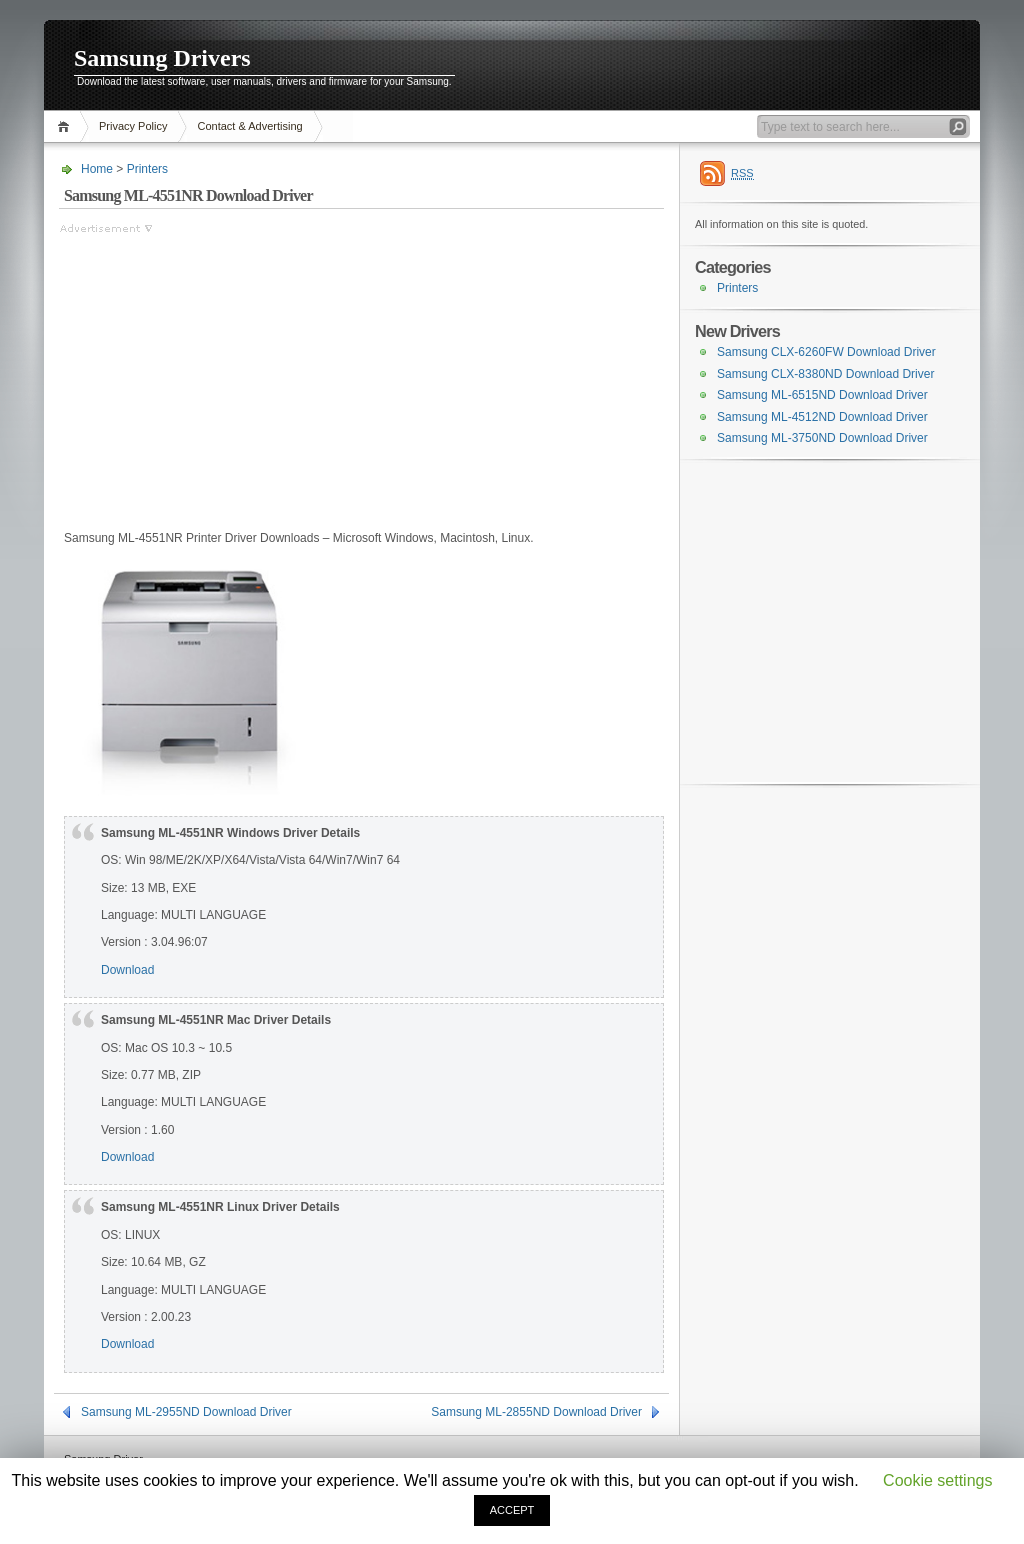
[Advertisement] (227, 377)
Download (127, 970)
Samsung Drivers (162, 58)
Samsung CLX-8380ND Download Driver (825, 374)
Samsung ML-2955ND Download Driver (186, 1412)
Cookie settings (937, 1480)
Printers (147, 169)
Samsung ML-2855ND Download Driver (536, 1412)
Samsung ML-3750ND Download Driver (822, 438)
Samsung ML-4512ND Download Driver (822, 417)
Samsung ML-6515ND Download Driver (822, 395)
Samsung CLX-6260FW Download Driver (826, 352)
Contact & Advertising (249, 126)
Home (66, 126)
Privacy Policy (133, 126)
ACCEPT (512, 1510)
